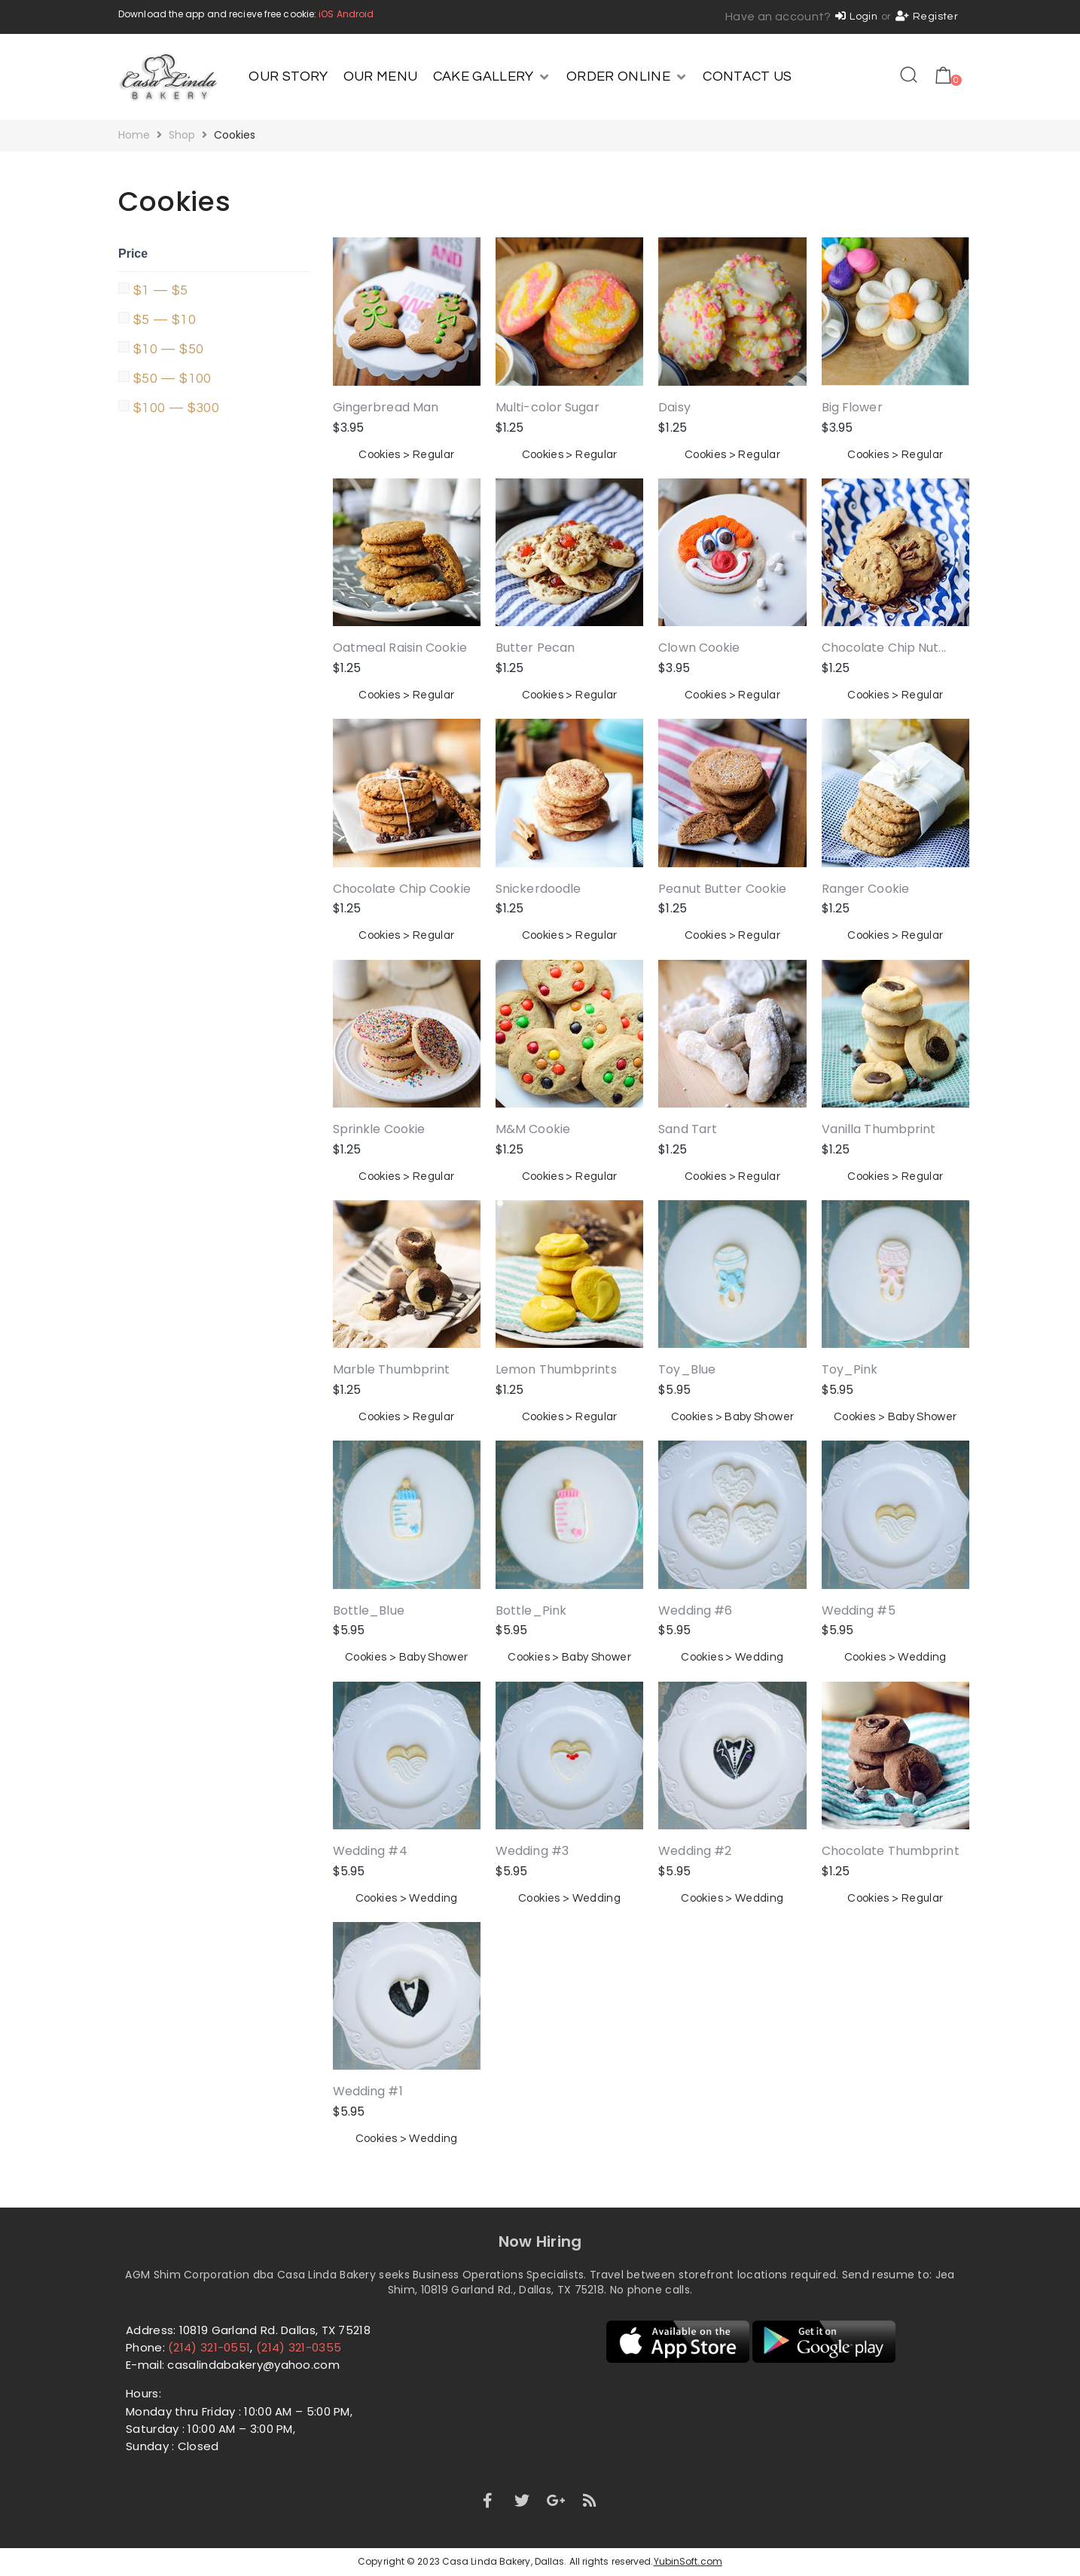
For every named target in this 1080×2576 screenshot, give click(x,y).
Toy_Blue (686, 1369)
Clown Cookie (699, 647)
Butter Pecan (535, 647)
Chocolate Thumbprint (890, 1850)
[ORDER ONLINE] (627, 77)
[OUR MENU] (381, 77)
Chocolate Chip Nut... (884, 647)
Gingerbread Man (386, 407)
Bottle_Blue (368, 1610)
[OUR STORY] (288, 77)
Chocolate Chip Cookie (402, 888)
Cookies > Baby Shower (733, 1416)
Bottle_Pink (531, 1610)
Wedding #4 (370, 1850)
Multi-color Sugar (547, 407)
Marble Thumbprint (391, 1369)
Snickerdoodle (538, 888)
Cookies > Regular (406, 454)
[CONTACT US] (747, 77)
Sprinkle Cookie (379, 1129)
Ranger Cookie (865, 888)
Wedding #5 (858, 1610)
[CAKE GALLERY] (492, 77)
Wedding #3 (532, 1850)
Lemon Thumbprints (556, 1369)
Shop (182, 134)
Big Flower (852, 407)
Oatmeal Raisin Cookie (400, 647)
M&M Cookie (533, 1129)
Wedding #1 (368, 2091)
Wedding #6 (695, 1610)
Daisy (674, 407)
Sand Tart (687, 1129)
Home (134, 134)
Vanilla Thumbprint (879, 1129)
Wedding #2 (694, 1850)
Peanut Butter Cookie (722, 888)
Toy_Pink (850, 1369)
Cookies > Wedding (732, 1657)
